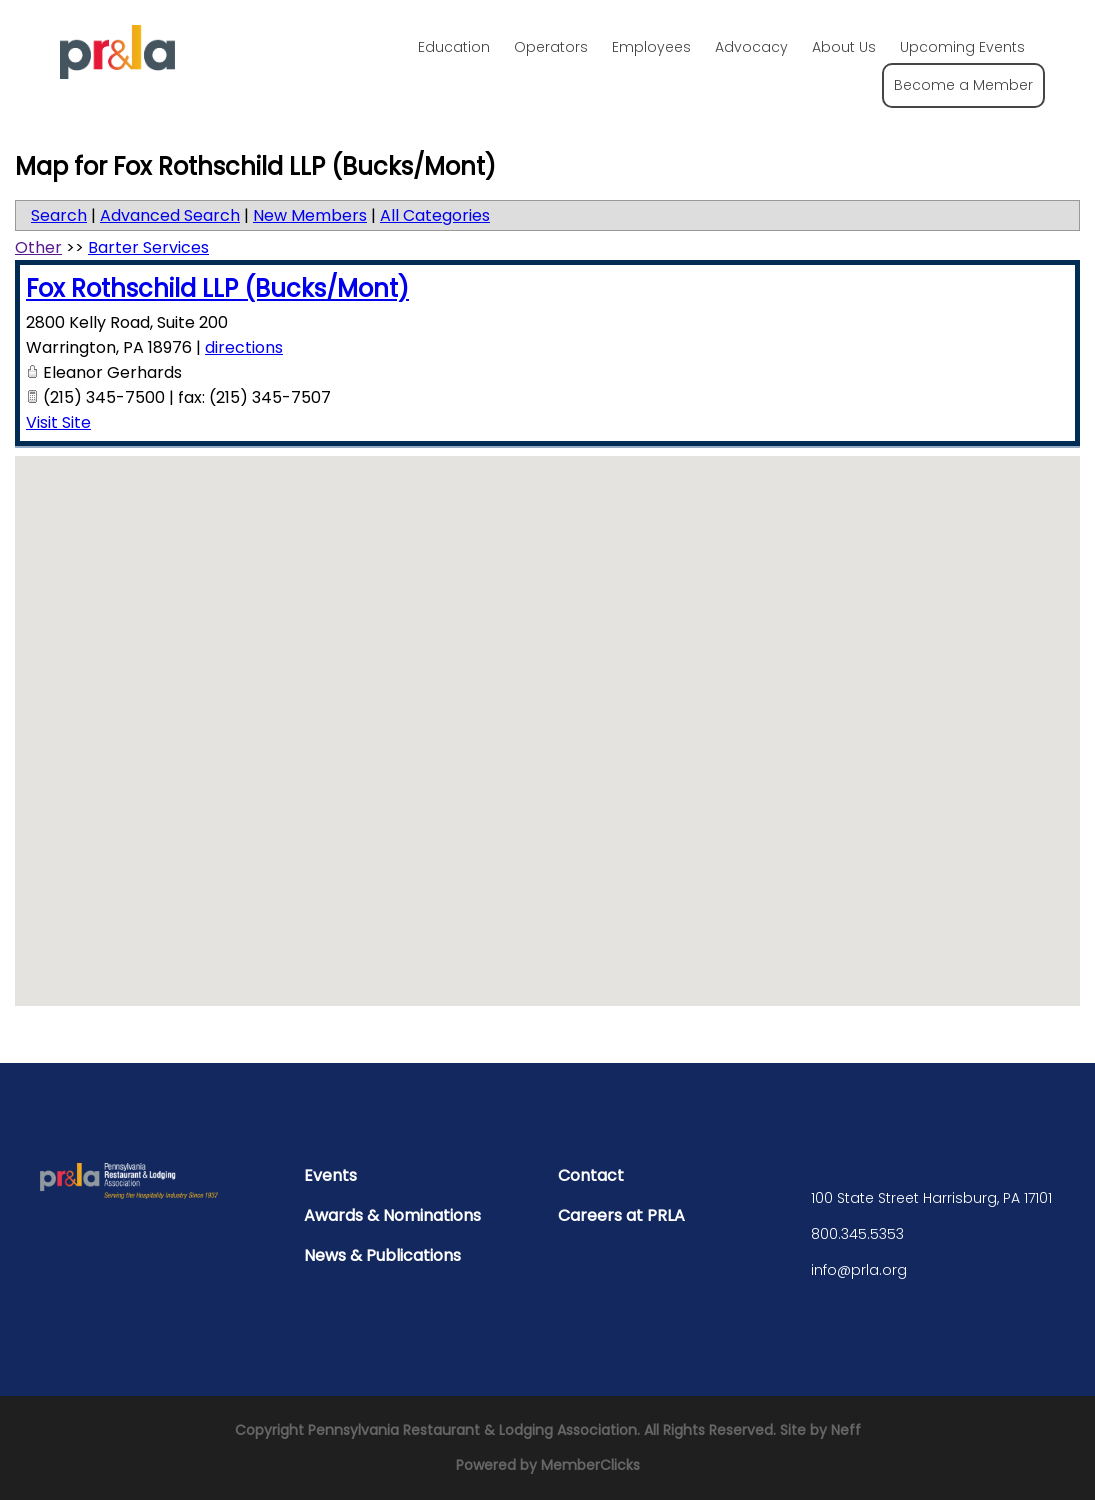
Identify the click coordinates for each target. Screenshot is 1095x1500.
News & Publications (382, 1255)
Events (330, 1175)
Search (59, 215)
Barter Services (148, 247)
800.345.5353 (857, 1234)
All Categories (435, 215)
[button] (548, 712)
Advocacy (751, 47)
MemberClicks (590, 1465)
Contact (591, 1175)
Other (38, 247)
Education (454, 47)
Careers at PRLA (621, 1215)
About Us (844, 47)
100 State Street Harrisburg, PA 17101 (931, 1198)
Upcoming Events (962, 47)
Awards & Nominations (392, 1215)
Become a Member (963, 85)
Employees (651, 47)
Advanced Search (170, 215)
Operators (551, 47)
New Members (310, 215)
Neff (846, 1430)
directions (244, 347)
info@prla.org (859, 1270)
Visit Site (58, 422)
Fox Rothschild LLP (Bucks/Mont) (217, 288)
